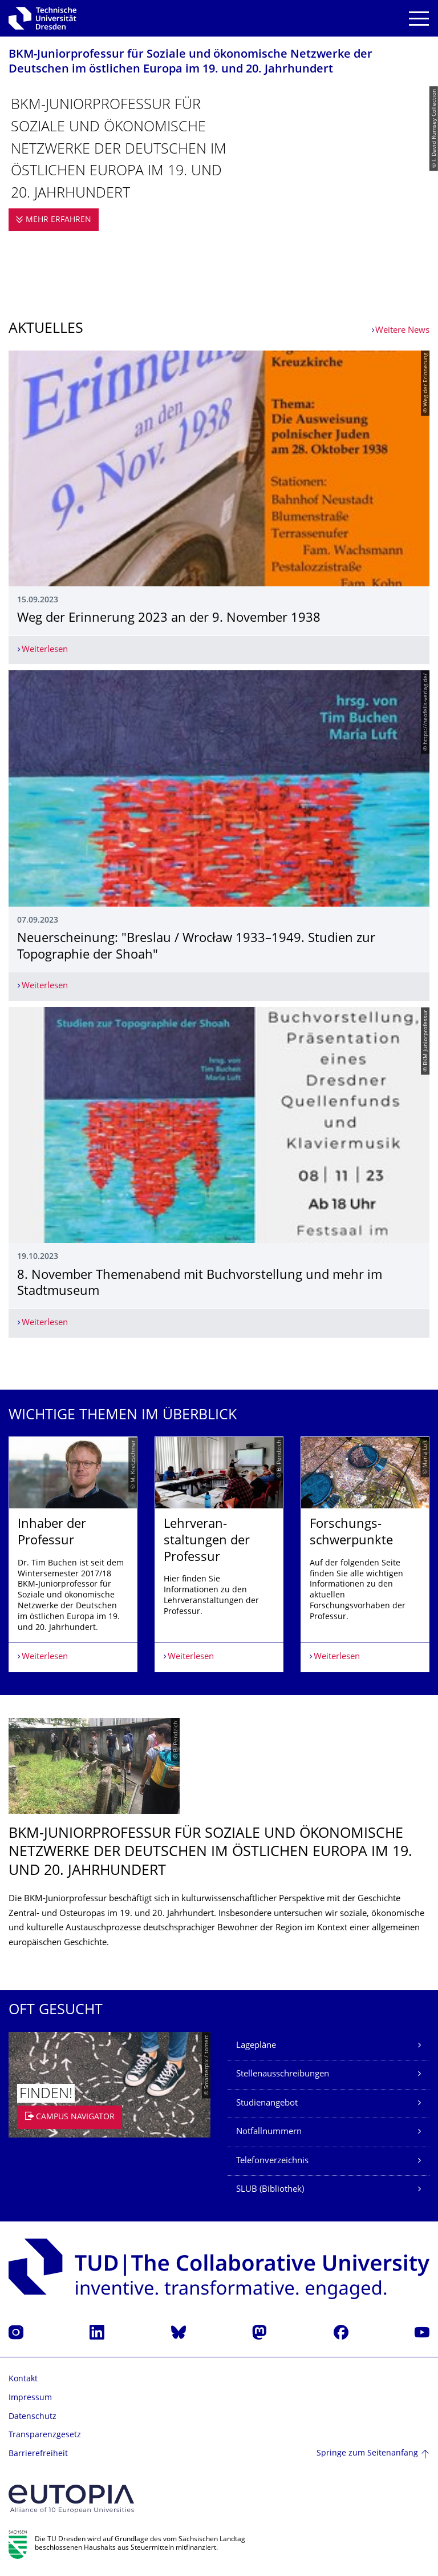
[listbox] (219, 1554)
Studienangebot (267, 2103)
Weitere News (402, 331)
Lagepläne (256, 2046)
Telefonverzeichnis (272, 2161)
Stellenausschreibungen (282, 2074)
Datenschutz (32, 2417)
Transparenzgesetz (45, 2435)
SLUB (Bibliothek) (270, 2189)
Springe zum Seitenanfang (367, 2453)
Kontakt (23, 2379)
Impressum (30, 2398)
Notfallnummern (269, 2132)
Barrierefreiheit (38, 2454)
